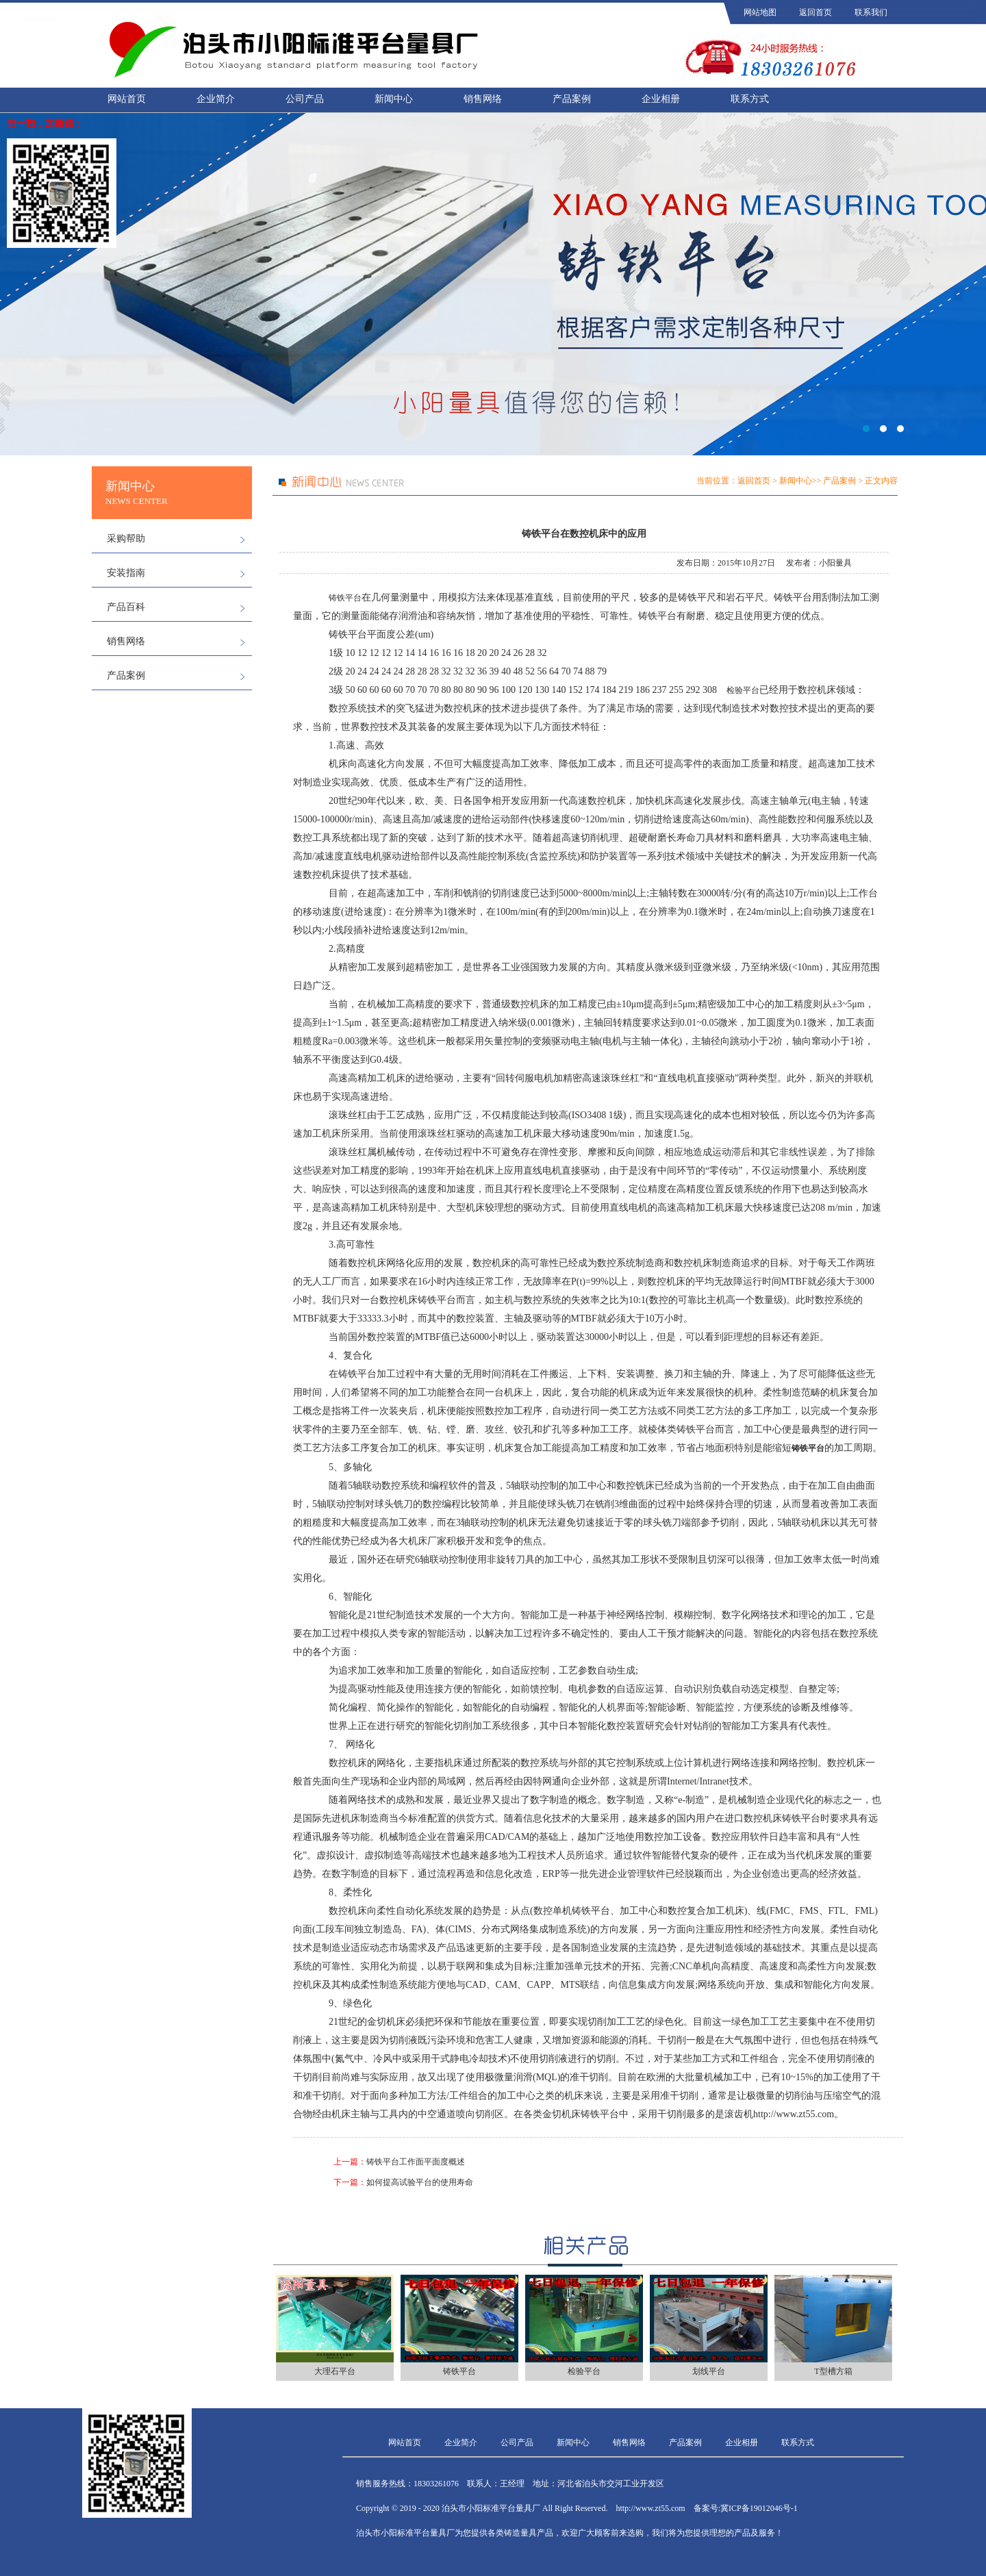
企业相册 (661, 99)
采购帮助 (126, 538)
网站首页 (127, 99)
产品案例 (572, 99)
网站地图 (760, 12)
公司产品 (305, 99)
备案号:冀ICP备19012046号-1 (746, 2508)
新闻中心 (394, 99)
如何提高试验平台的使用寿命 (419, 2182)
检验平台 (742, 690)
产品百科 (126, 607)
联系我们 (871, 12)
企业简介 (216, 99)
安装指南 (126, 573)
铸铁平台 (345, 598)
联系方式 (750, 99)
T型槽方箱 (833, 2371)
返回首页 (815, 12)
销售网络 (483, 99)
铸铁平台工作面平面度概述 (415, 2162)
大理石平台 (334, 2371)
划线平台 (708, 2371)
